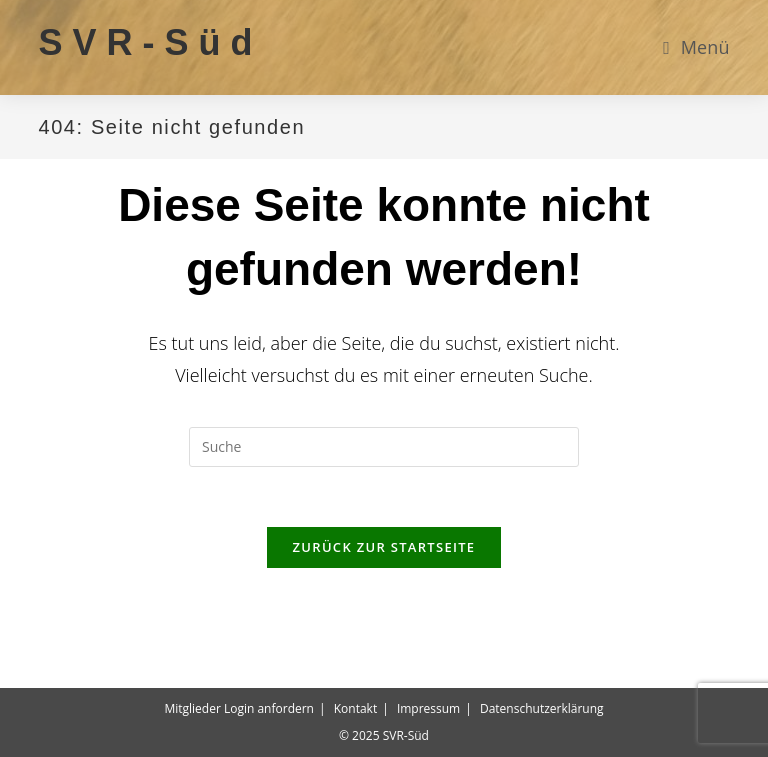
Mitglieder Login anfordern (239, 708)
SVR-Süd (150, 42)
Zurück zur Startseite (384, 547)
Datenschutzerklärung (542, 708)
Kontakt (355, 708)
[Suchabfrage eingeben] (384, 447)
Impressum (428, 708)
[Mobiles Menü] (696, 47)
